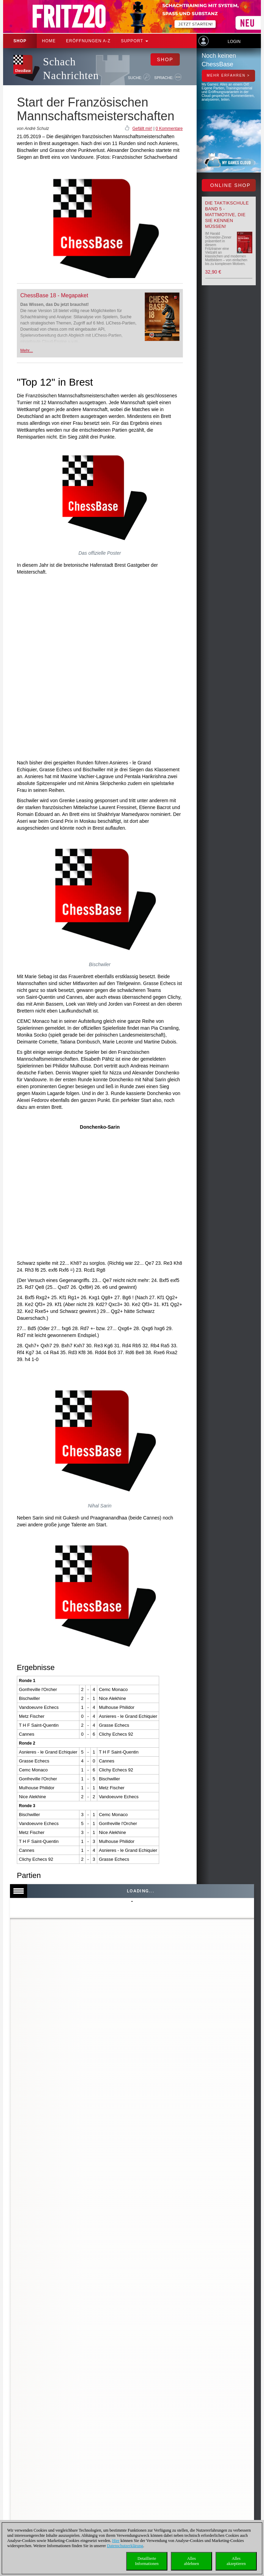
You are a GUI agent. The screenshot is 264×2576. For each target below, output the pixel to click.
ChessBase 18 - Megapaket (54, 295)
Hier (115, 2540)
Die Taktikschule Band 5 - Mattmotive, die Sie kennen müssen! (227, 214)
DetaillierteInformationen (147, 2561)
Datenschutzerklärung (125, 2545)
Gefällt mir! (142, 128)
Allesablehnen (191, 2561)
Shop (19, 40)
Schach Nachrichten (71, 68)
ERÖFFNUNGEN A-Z (88, 40)
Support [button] (134, 40)
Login (234, 41)
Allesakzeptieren (236, 2561)
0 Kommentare (169, 128)
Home (49, 40)
